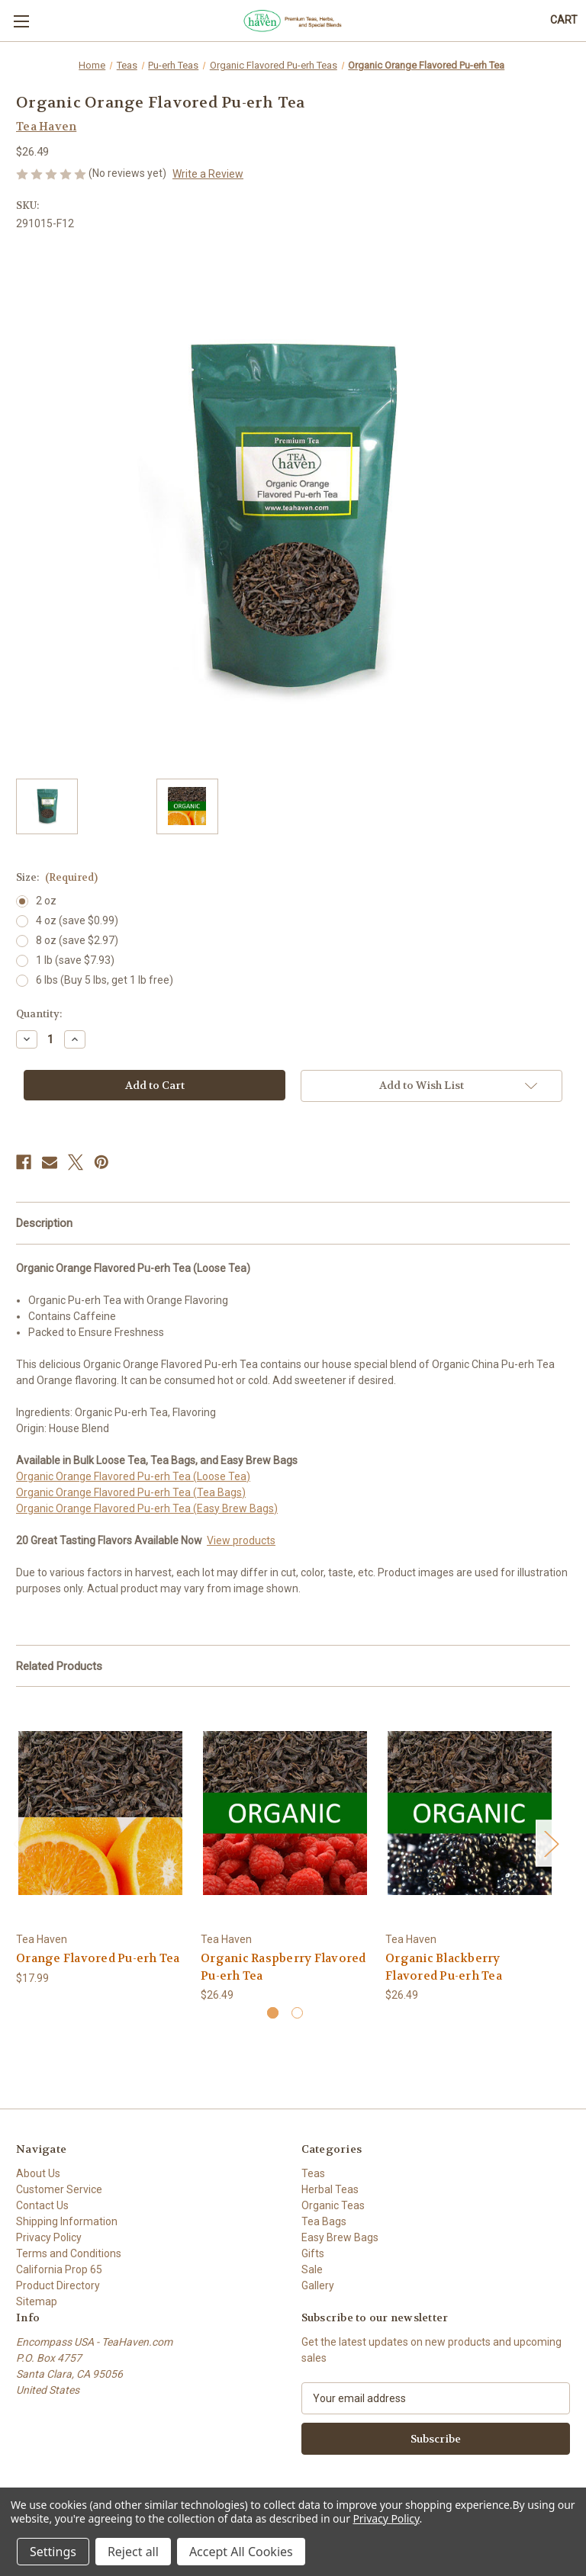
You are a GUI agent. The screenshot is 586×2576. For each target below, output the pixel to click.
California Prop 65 (59, 2269)
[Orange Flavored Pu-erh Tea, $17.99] (100, 1813)
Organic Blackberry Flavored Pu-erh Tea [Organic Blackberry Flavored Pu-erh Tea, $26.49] (443, 1967)
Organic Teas (333, 2205)
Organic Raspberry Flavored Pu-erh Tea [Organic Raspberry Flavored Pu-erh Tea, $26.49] (283, 1967)
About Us (38, 2173)
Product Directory (58, 2285)
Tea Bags (323, 2221)
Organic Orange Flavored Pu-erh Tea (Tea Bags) (131, 1492)
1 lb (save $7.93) (75, 960)
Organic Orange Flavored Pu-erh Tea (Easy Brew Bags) (147, 1508)
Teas (313, 2173)
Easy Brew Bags (339, 2237)
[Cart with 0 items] (564, 20)
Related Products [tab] (59, 1666)
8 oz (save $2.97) (77, 940)
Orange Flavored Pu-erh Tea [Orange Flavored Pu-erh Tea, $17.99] (98, 1958)
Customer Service (59, 2189)
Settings (53, 2551)
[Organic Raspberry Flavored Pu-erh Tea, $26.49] (285, 1813)
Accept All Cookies (241, 2551)
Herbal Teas (330, 2189)
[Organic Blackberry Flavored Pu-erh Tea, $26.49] (470, 1813)
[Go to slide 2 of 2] (297, 2013)
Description (44, 1223)
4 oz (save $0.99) (77, 920)
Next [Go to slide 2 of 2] (551, 1843)
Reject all (133, 2551)
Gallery (317, 2285)
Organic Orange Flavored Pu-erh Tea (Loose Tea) (133, 1476)
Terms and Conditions (68, 2253)
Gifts (312, 2253)
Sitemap (36, 2301)
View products (241, 1540)
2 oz (46, 901)
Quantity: (39, 1013)
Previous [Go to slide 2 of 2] (20, 1843)
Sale (312, 2269)
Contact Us (42, 2205)
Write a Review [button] (207, 174)
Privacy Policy (49, 2237)
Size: (57, 877)
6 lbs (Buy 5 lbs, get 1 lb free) (104, 980)
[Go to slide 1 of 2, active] (273, 2013)
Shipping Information (67, 2221)
